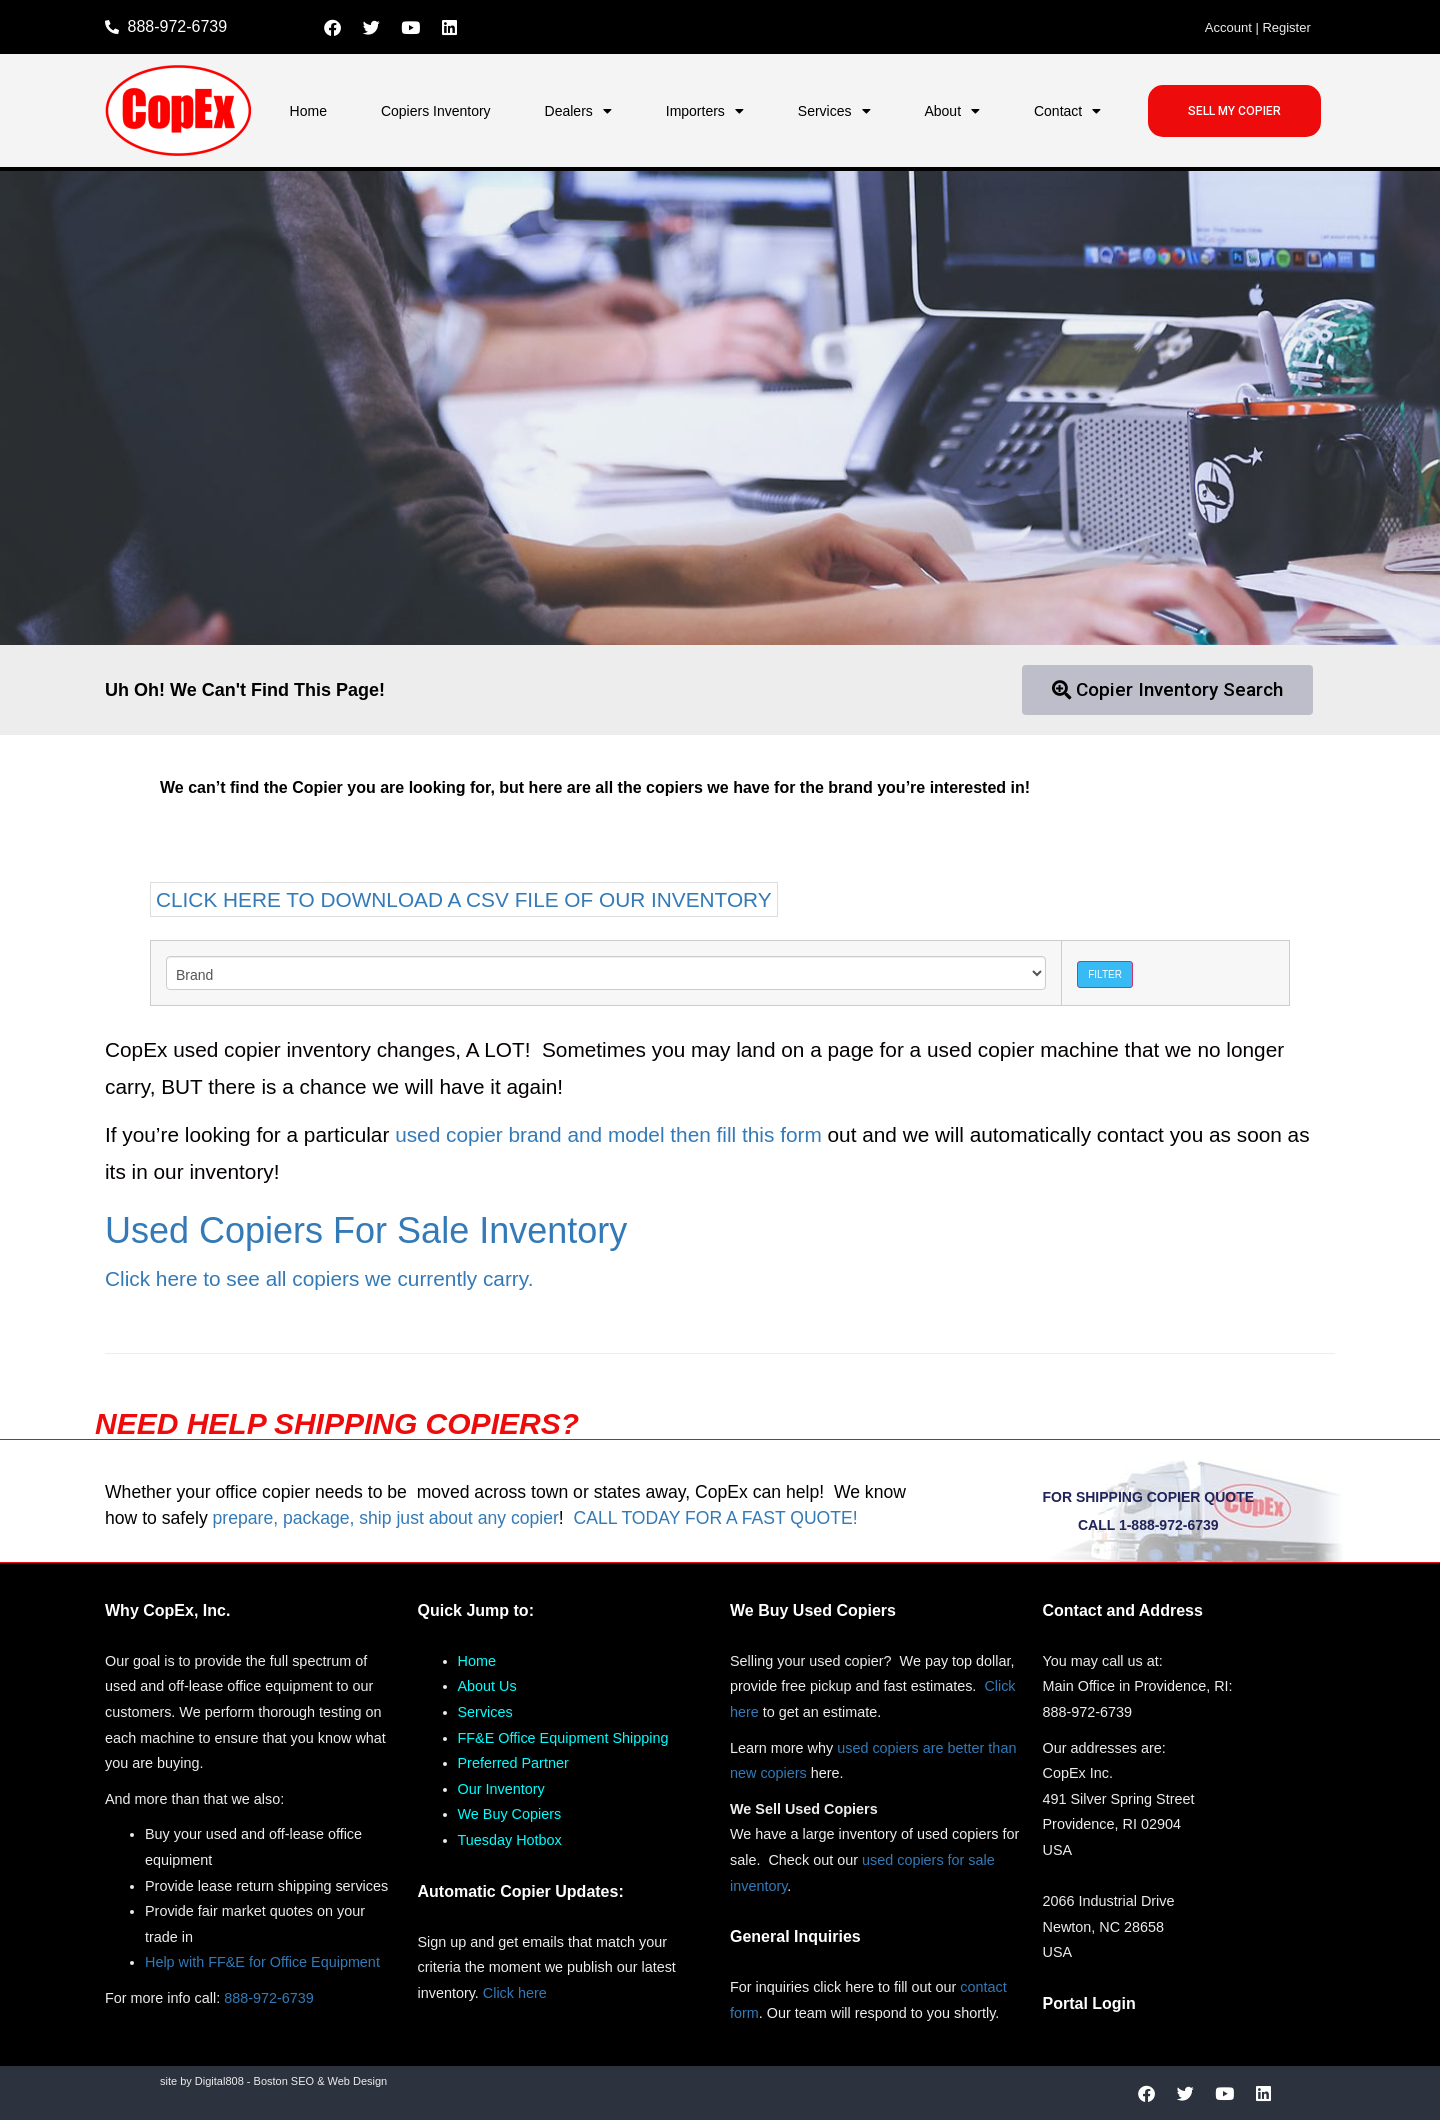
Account (1228, 27)
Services (834, 111)
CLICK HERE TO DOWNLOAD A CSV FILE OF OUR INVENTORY (464, 899)
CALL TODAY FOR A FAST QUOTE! (715, 1518)
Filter (1105, 974)
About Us (487, 1686)
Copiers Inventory (436, 111)
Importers (705, 111)
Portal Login (1089, 2003)
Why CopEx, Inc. (167, 1610)
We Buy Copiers (510, 1814)
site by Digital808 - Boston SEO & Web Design (273, 2081)
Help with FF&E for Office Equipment (262, 1962)
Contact (1067, 111)
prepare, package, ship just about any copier (386, 1518)
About (952, 111)
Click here (515, 1993)
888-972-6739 (269, 1998)
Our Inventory (501, 1789)
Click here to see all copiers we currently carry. (319, 1278)
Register (1286, 27)
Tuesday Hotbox (510, 1840)
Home (308, 111)
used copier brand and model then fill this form (608, 1134)
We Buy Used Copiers (813, 1610)
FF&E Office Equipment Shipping (563, 1738)
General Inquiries (795, 1936)
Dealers (578, 111)
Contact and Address (1123, 1610)
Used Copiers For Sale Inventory (366, 1230)
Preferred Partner (513, 1763)
